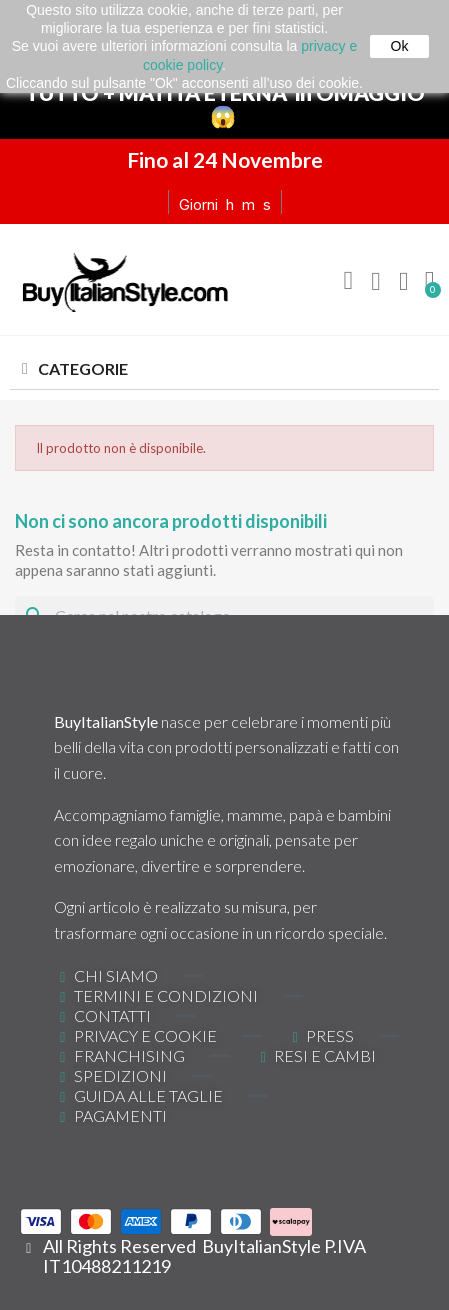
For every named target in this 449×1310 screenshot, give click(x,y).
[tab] (224, 369)
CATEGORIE (83, 368)
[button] (348, 281)
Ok (400, 46)
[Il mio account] (376, 282)
